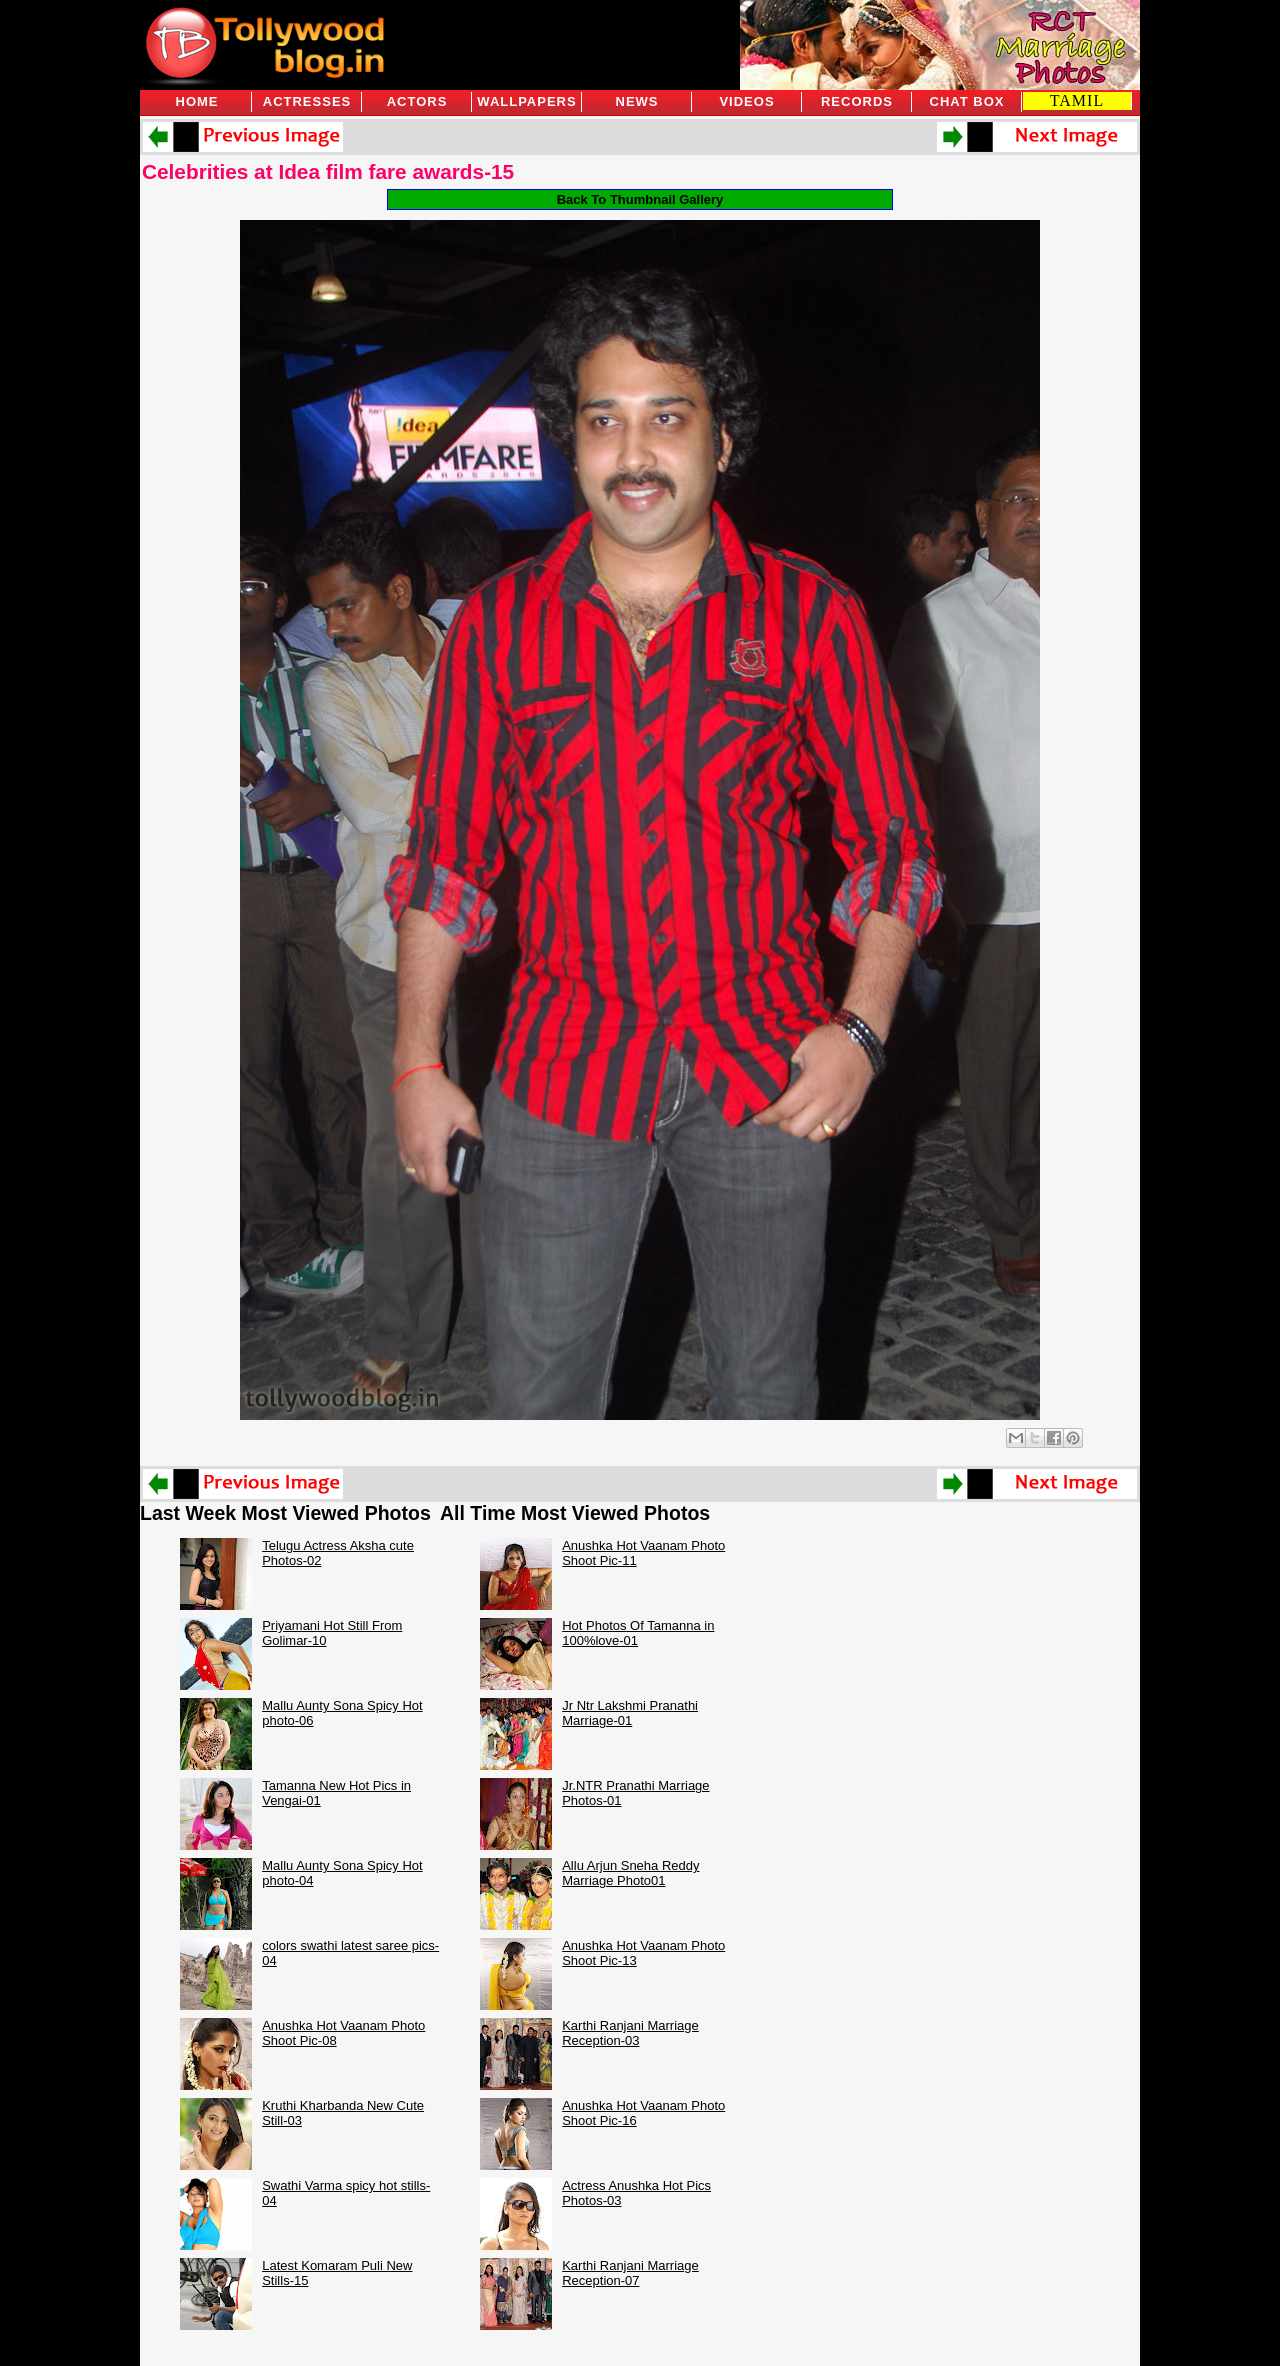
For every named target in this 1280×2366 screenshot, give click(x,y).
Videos (746, 101)
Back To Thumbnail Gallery (640, 199)
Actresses (307, 101)
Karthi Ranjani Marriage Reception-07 (630, 2273)
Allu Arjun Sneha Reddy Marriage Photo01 (630, 1873)
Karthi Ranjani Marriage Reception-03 (630, 2033)
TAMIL (1077, 100)
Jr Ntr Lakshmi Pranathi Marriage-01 (630, 1713)
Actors (417, 101)
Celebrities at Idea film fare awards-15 (328, 171)
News (637, 101)
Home (197, 101)
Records (857, 101)
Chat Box (967, 101)
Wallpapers (526, 101)
